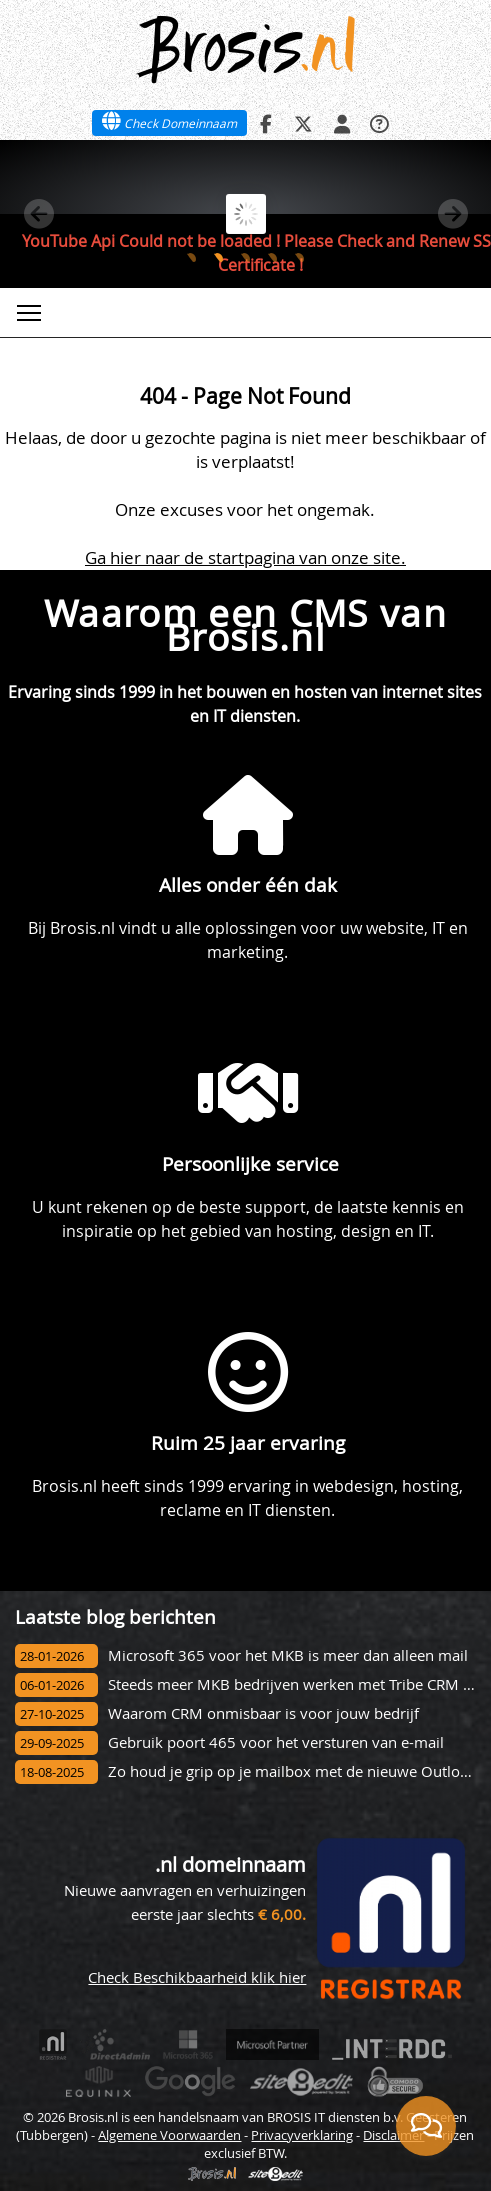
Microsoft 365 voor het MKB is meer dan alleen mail (288, 1655)
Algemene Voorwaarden (169, 2135)
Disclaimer (393, 2135)
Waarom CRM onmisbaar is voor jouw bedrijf (263, 1713)
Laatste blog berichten (115, 1616)
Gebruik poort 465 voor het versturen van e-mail (276, 1742)
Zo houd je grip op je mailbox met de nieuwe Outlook (292, 1771)
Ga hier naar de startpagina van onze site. (245, 557)
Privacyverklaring (302, 2135)
